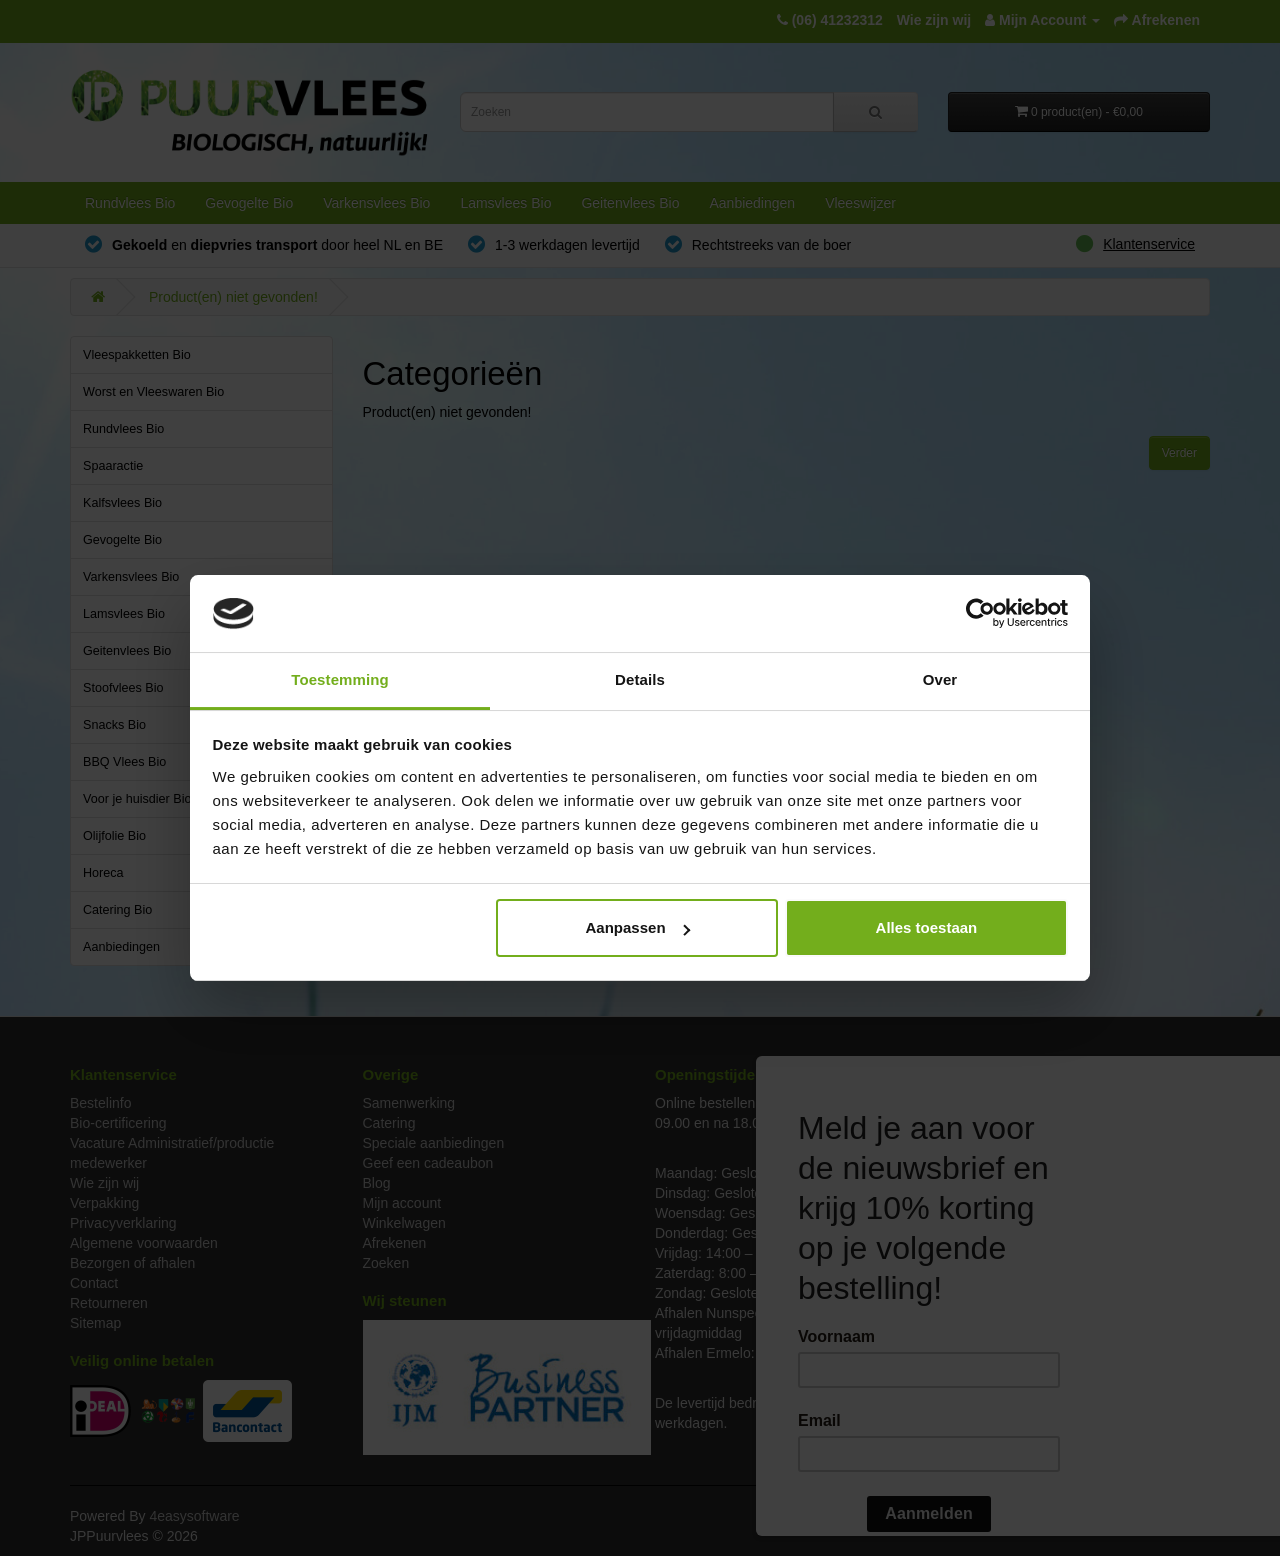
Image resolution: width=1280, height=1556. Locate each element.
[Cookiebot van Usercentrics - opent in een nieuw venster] (980, 614)
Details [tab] (640, 679)
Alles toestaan (927, 927)
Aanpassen (638, 927)
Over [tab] (940, 679)
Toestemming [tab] (340, 679)
